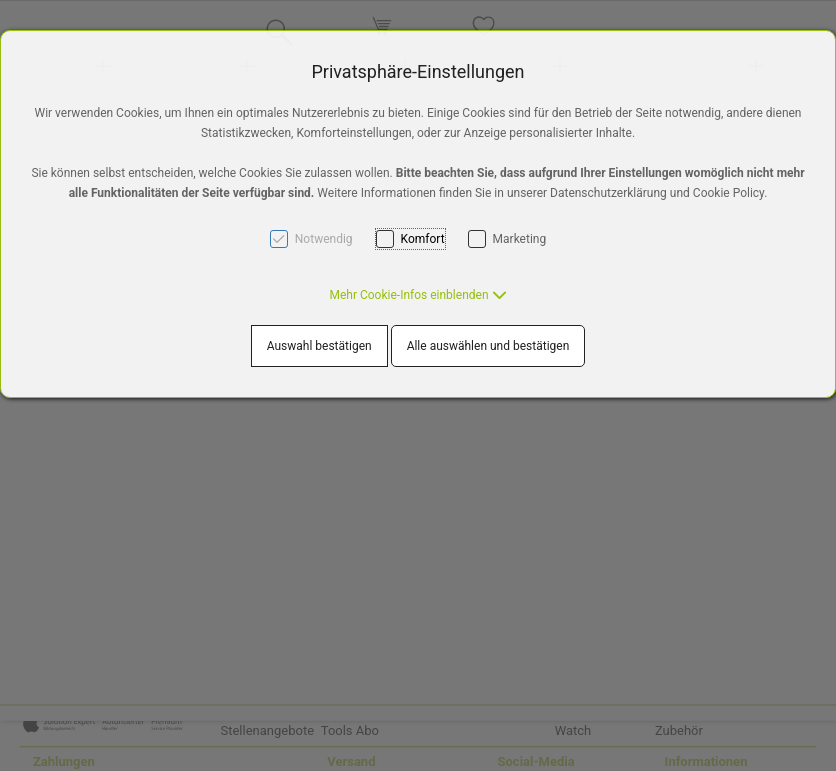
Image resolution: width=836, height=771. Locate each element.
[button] (417, 295)
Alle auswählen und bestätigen (488, 346)
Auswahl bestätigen (319, 346)
